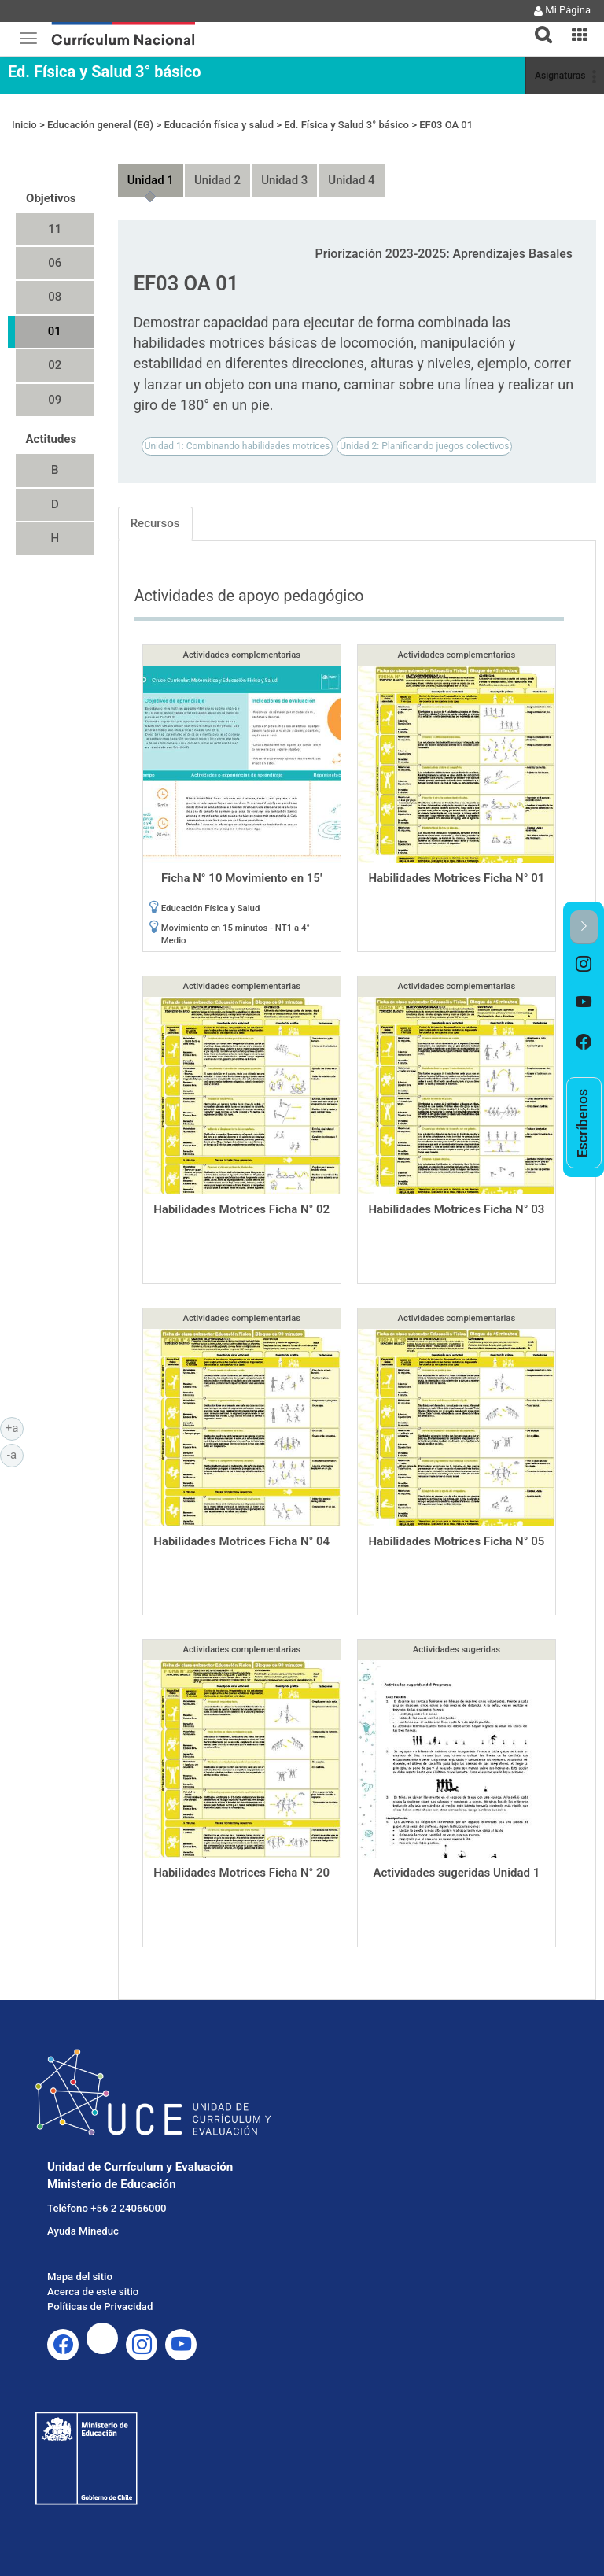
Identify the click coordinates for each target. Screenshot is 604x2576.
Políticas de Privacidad (100, 2306)
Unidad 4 (351, 180)
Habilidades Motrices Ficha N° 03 (456, 1209)
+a (15, 1427)
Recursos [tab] (155, 523)
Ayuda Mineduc (83, 2231)
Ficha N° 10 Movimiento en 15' (241, 878)
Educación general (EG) (100, 125)
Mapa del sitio (79, 2277)
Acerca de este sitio (92, 2291)
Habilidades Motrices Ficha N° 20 (241, 1873)
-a (15, 1454)
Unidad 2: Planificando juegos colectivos (424, 446)
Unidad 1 (150, 180)
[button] (537, 25)
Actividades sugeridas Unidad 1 (456, 1873)
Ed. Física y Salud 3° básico (104, 71)
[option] (584, 964)
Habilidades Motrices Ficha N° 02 (241, 1209)
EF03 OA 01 (446, 125)
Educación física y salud (219, 125)
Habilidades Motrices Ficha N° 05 (456, 1541)
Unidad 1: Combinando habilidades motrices (237, 446)
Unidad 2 (217, 180)
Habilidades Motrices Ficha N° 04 (241, 1541)
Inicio (24, 125)
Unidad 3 (284, 180)
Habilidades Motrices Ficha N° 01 (456, 878)
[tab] (537, 25)
